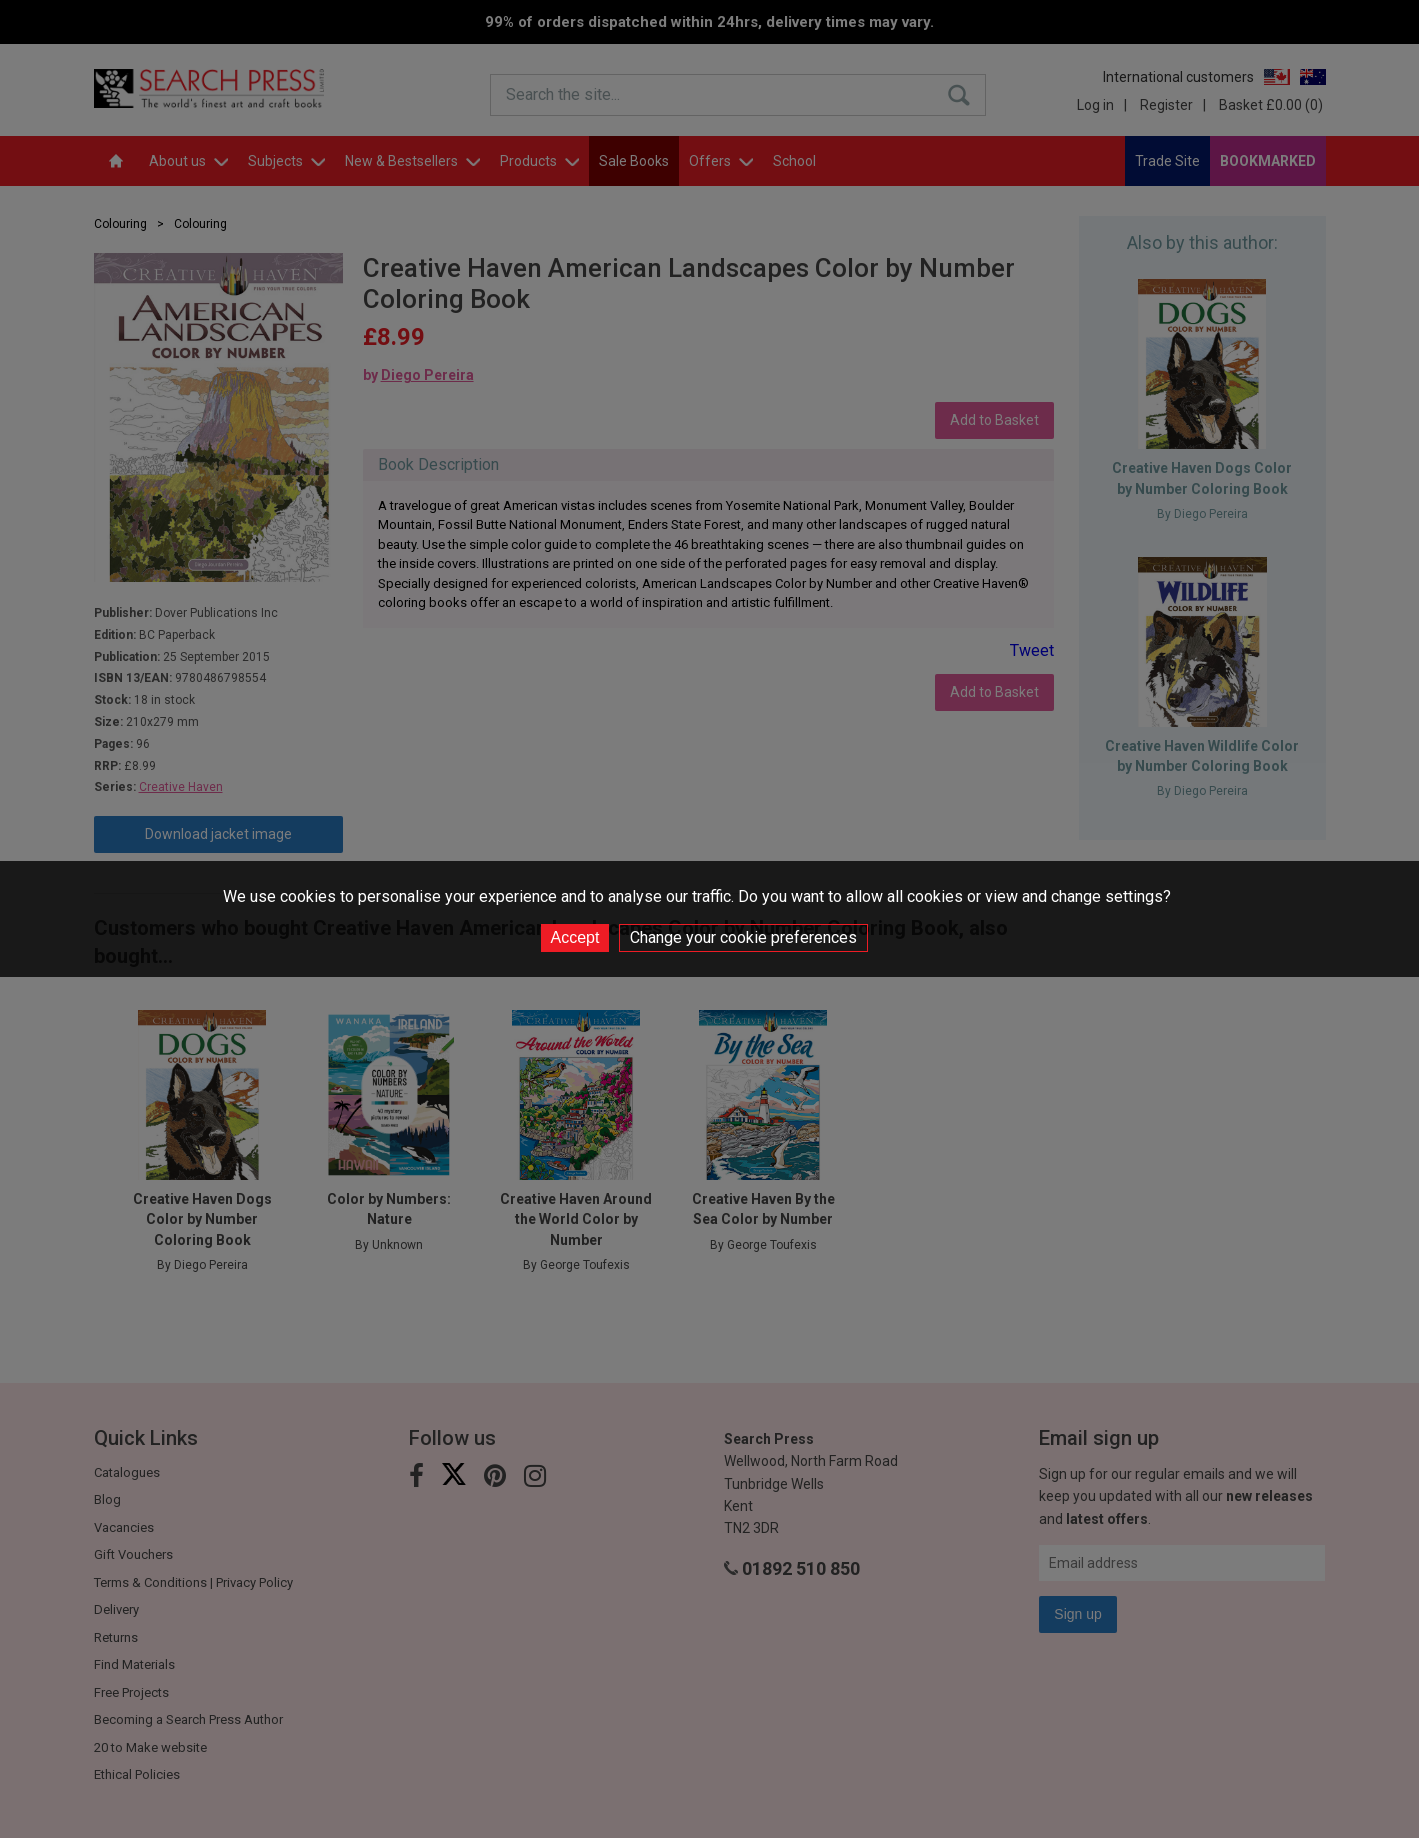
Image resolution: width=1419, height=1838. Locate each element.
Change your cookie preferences (743, 937)
